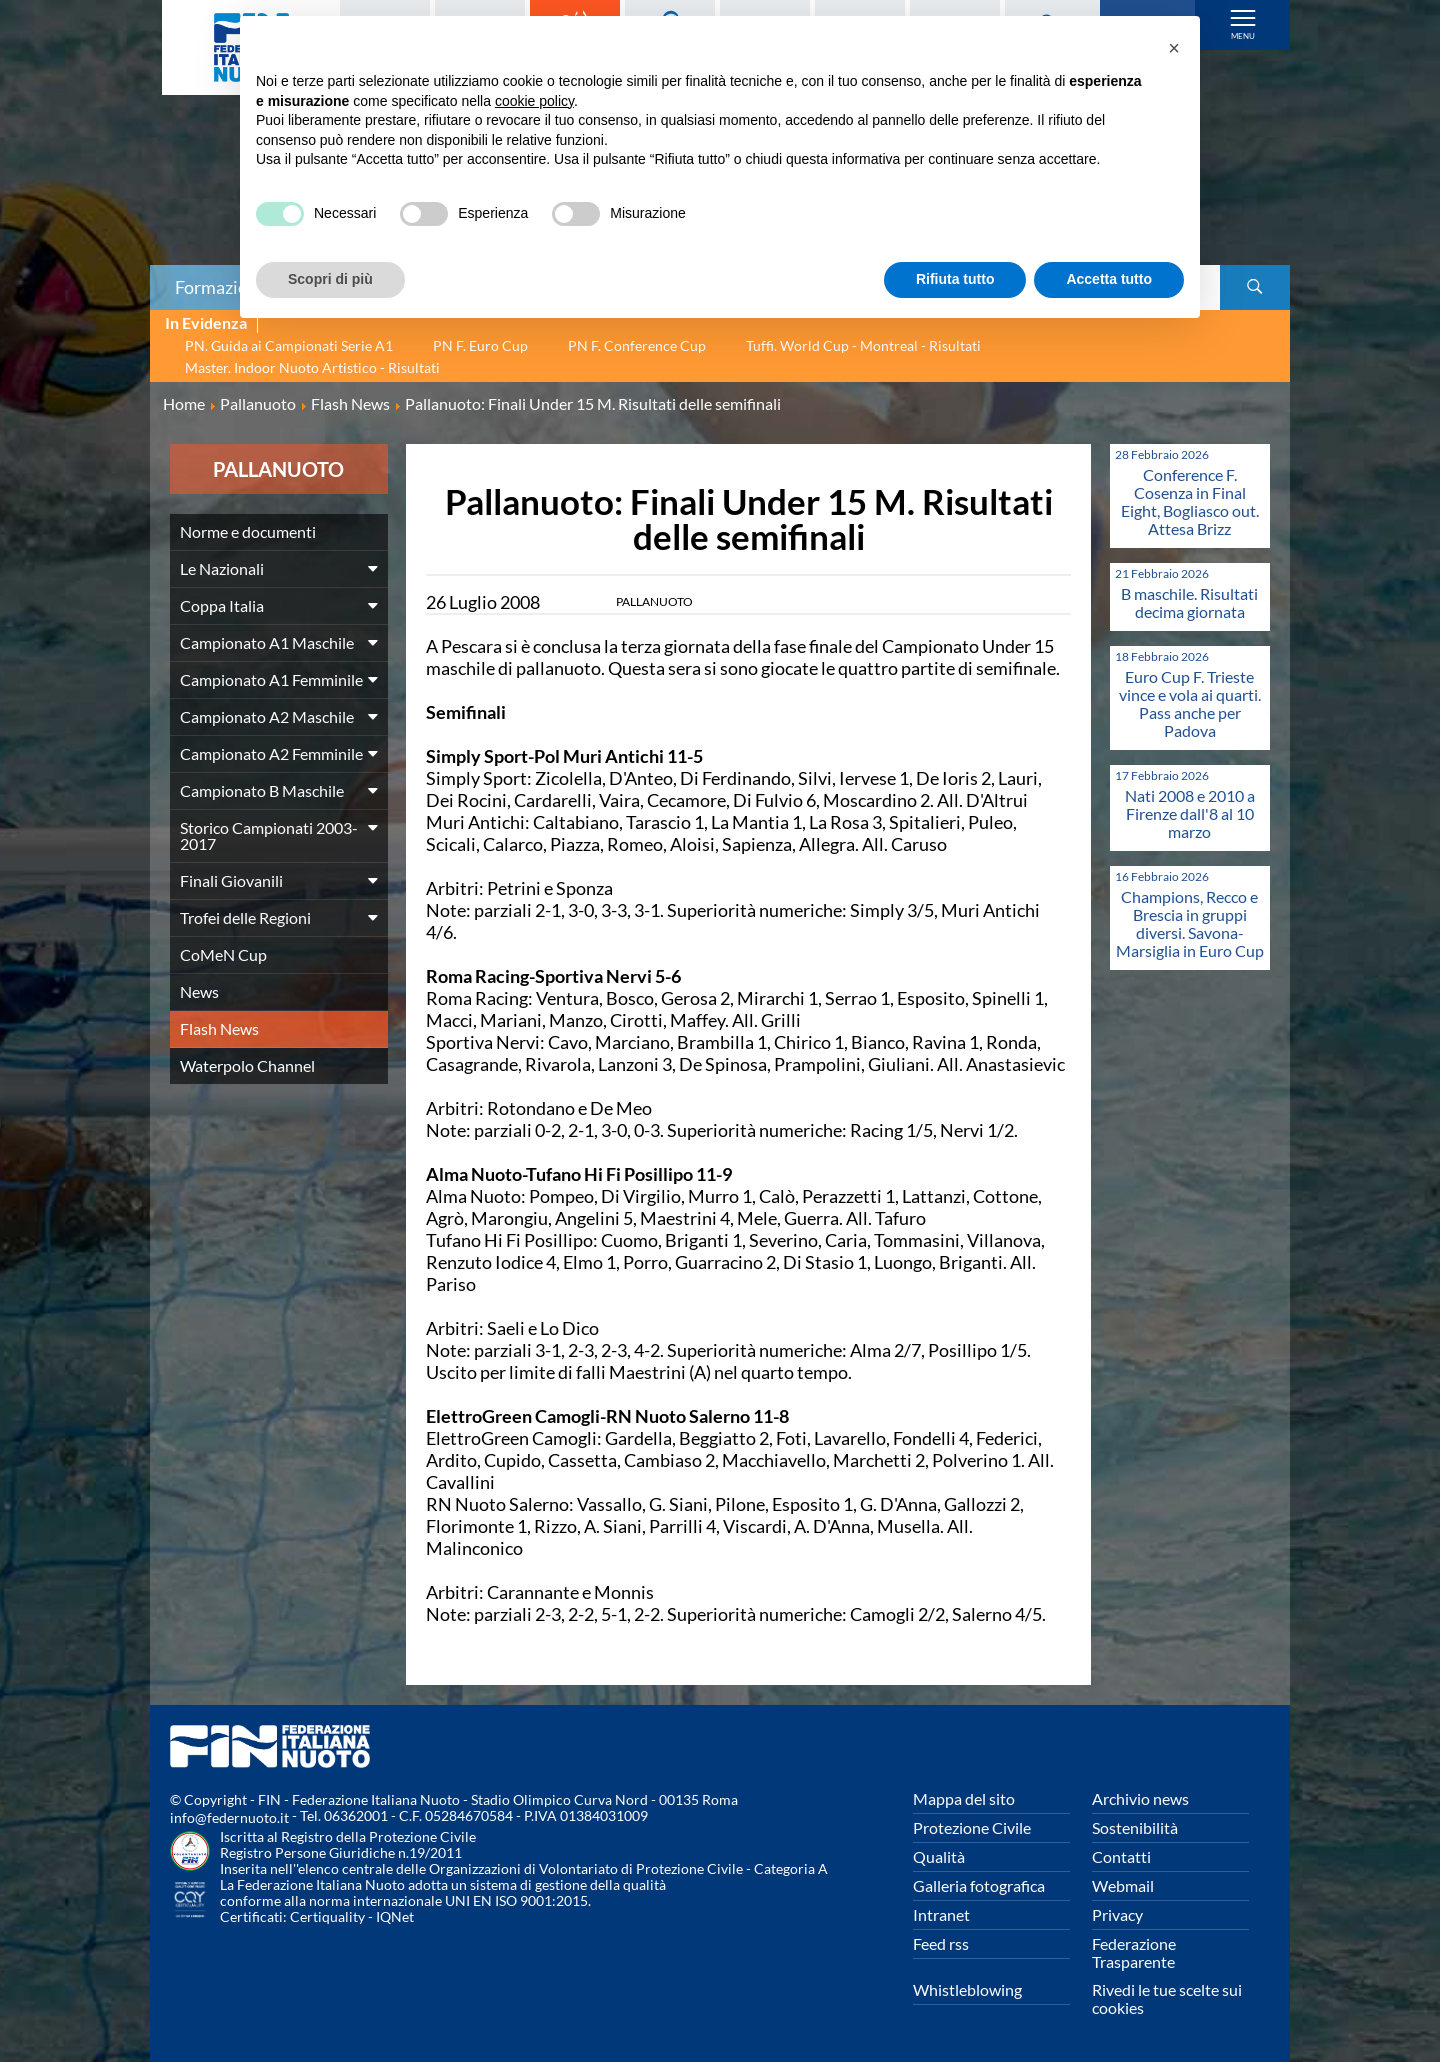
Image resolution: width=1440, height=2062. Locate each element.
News (199, 991)
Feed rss (941, 1943)
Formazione (221, 287)
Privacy (1117, 1914)
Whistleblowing (967, 1989)
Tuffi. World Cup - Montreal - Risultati (863, 345)
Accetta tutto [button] (1109, 279)
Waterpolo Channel (247, 1065)
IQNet (395, 1916)
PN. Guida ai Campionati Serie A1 (289, 345)
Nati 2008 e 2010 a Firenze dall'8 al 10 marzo (1190, 813)
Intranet (941, 1914)
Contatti (1121, 1856)
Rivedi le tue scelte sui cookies (1167, 1998)
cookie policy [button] (534, 101)
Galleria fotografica (979, 1885)
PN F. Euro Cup (480, 345)
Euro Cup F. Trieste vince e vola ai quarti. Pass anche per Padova (1190, 703)
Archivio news (1140, 1798)
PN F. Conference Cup (637, 345)
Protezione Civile (972, 1827)
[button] (1174, 48)
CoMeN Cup (223, 954)
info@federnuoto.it (229, 1817)
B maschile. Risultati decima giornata (1189, 602)
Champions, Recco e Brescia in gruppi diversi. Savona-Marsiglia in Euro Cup (1190, 923)
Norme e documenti (248, 531)
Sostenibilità (1135, 1827)
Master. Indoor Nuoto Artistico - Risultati (312, 367)
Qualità (939, 1856)
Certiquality (327, 1916)
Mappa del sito (964, 1798)
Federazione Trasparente (1134, 1952)
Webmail (1123, 1885)
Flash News (219, 1028)
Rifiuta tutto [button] (955, 279)
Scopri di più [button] (330, 279)
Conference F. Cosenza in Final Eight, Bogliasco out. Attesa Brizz (1190, 501)
